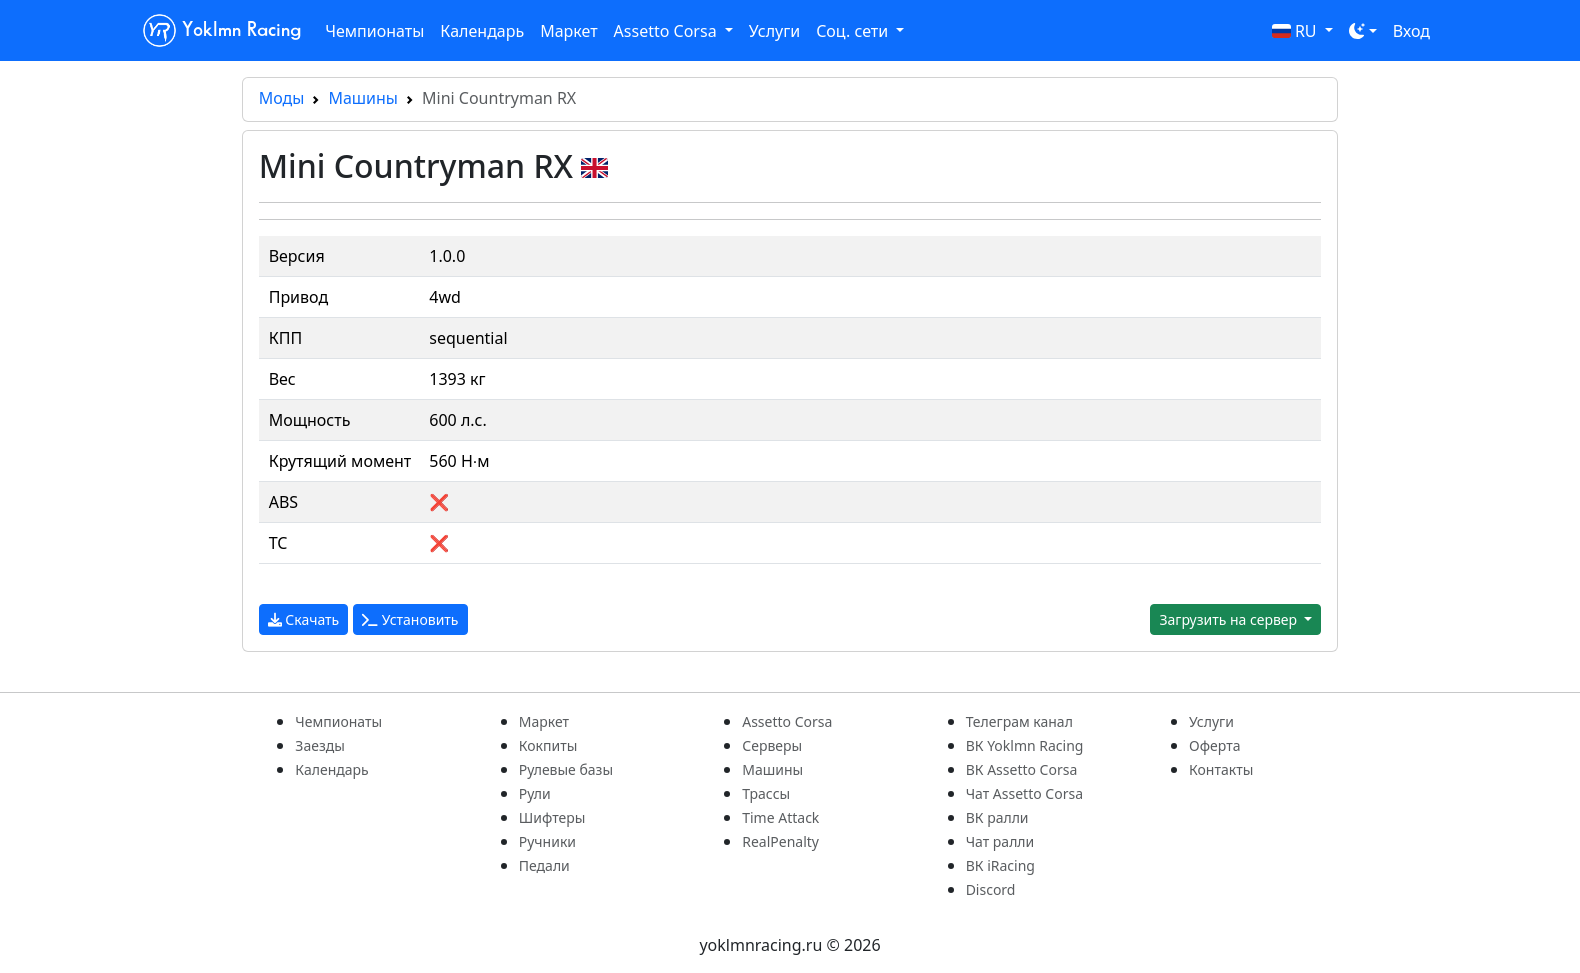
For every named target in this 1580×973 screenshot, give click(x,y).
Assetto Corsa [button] (667, 31)
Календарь (482, 31)
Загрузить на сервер (1229, 619)
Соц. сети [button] (854, 31)
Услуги (774, 31)
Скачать (304, 619)
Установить (410, 619)
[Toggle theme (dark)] (1363, 31)
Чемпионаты (374, 31)
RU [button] (1296, 31)
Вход (1411, 31)
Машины (363, 98)
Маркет (568, 31)
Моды (282, 98)
